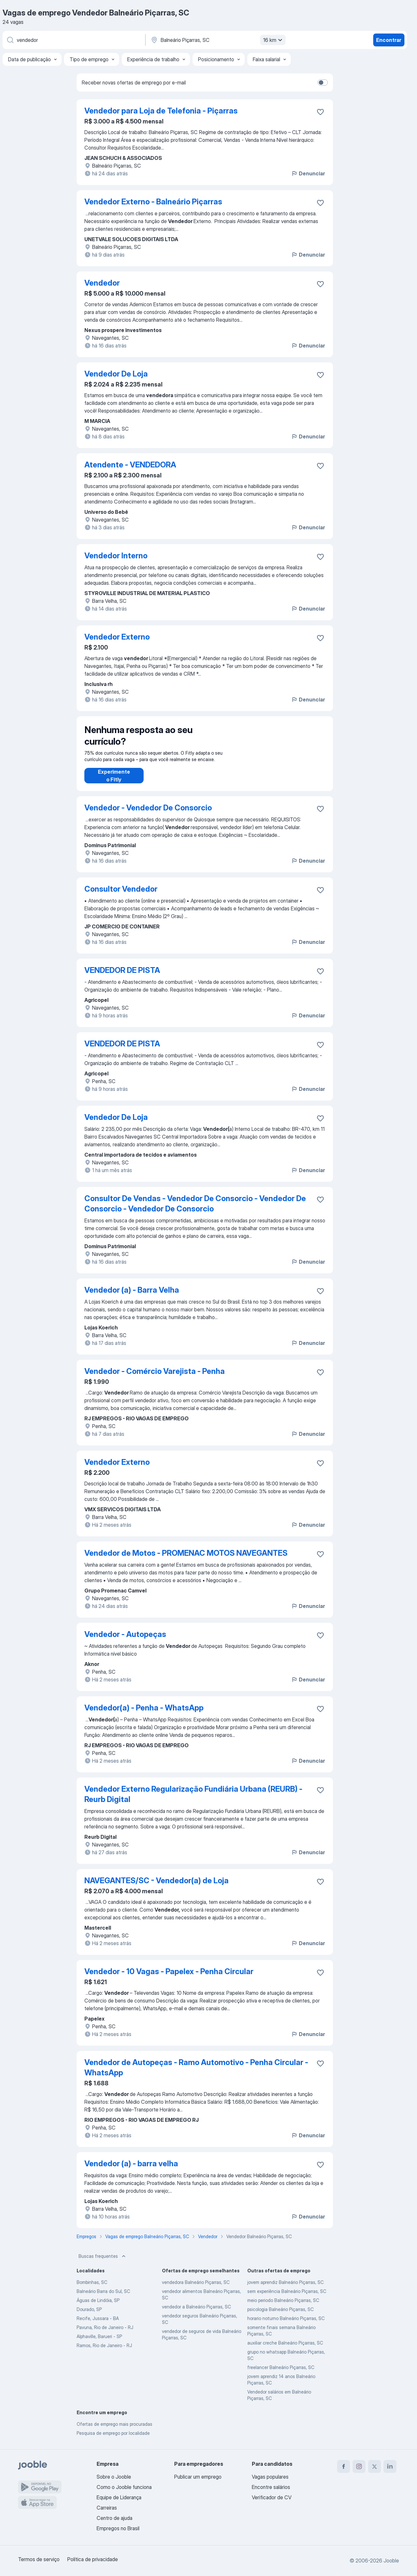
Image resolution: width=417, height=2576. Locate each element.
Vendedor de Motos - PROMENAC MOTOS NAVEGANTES (186, 1559)
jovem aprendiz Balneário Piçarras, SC (285, 2288)
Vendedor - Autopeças (125, 1640)
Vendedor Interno (115, 555)
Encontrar (388, 40)
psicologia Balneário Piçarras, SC (280, 2315)
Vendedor (102, 283)
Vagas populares (270, 2476)
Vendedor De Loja (116, 373)
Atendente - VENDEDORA (130, 464)
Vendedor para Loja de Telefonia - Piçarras (161, 110)
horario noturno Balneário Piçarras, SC (286, 2324)
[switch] (322, 82)
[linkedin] (390, 2466)
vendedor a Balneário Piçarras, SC (196, 2313)
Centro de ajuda (114, 2518)
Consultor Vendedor (120, 895)
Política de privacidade (92, 2559)
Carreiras (107, 2507)
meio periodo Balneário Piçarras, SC (283, 2306)
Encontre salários (271, 2487)
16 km (273, 40)
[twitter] (374, 2466)
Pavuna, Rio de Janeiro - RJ (105, 2333)
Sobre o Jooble (114, 2476)
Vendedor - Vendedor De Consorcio (148, 814)
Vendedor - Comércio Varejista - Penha (154, 1377)
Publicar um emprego (198, 2476)
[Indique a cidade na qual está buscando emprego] (217, 40)
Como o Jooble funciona (124, 2487)
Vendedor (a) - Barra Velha (131, 1296)
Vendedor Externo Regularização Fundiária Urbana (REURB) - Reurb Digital (193, 1800)
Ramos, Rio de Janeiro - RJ (104, 2352)
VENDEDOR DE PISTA (122, 976)
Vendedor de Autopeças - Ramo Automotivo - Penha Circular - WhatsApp (196, 2074)
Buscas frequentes (103, 2262)
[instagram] (359, 2466)
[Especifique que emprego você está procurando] (73, 40)
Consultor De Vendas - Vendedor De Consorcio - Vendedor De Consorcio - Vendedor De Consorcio (195, 1210)
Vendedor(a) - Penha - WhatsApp (144, 1714)
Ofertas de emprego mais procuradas (114, 2430)
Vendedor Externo (117, 637)
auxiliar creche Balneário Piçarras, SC (285, 2349)
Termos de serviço (39, 2559)
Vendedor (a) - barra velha (131, 2170)
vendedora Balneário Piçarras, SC (196, 2288)
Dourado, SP (89, 2315)
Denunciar (308, 173)
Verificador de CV (271, 2497)
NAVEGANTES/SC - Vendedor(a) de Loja (156, 1887)
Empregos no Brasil (118, 2528)
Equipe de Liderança (119, 2497)
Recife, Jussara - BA (98, 2324)
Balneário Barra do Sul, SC (103, 2297)
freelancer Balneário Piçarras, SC (280, 2373)
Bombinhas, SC (92, 2288)
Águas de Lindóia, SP (98, 2306)
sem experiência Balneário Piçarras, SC (286, 2297)
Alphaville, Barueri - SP (99, 2343)
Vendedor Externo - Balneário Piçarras (153, 201)
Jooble (391, 2560)
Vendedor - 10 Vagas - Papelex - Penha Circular (168, 1978)
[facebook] (343, 2466)
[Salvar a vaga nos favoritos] (320, 112)
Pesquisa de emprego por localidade (113, 2439)
